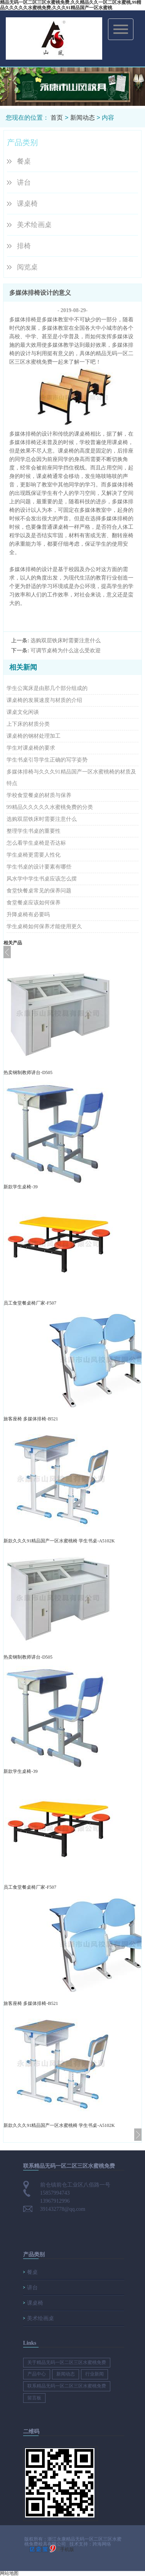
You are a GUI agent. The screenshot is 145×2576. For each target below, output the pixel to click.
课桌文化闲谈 (23, 712)
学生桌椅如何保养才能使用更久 (44, 926)
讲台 (24, 182)
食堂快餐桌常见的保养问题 (39, 891)
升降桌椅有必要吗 (28, 914)
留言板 (34, 2398)
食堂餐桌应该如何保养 (34, 902)
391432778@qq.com (63, 2209)
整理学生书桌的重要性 (34, 831)
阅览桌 (27, 267)
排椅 (24, 246)
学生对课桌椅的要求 (31, 748)
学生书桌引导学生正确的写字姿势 (47, 760)
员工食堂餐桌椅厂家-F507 (29, 1303)
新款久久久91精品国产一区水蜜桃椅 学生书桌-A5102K (59, 1541)
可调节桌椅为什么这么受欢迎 (65, 650)
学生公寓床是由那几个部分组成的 (47, 688)
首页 (57, 117)
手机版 (67, 2549)
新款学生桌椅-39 (20, 1186)
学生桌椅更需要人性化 (34, 855)
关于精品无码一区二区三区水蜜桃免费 (66, 2362)
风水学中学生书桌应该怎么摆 (42, 879)
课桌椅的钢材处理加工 (34, 736)
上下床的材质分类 (28, 724)
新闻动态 (82, 117)
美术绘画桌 (34, 225)
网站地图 (9, 2573)
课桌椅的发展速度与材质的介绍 (44, 700)
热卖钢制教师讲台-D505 (27, 1072)
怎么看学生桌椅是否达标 (36, 843)
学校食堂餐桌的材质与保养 (39, 795)
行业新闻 (94, 2374)
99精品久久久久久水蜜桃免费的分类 (50, 807)
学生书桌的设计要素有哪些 (39, 867)
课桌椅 (27, 203)
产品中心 (36, 2374)
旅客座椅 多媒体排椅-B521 (30, 1419)
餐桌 (24, 161)
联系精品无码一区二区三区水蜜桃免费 (66, 2386)
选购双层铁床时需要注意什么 (65, 640)
